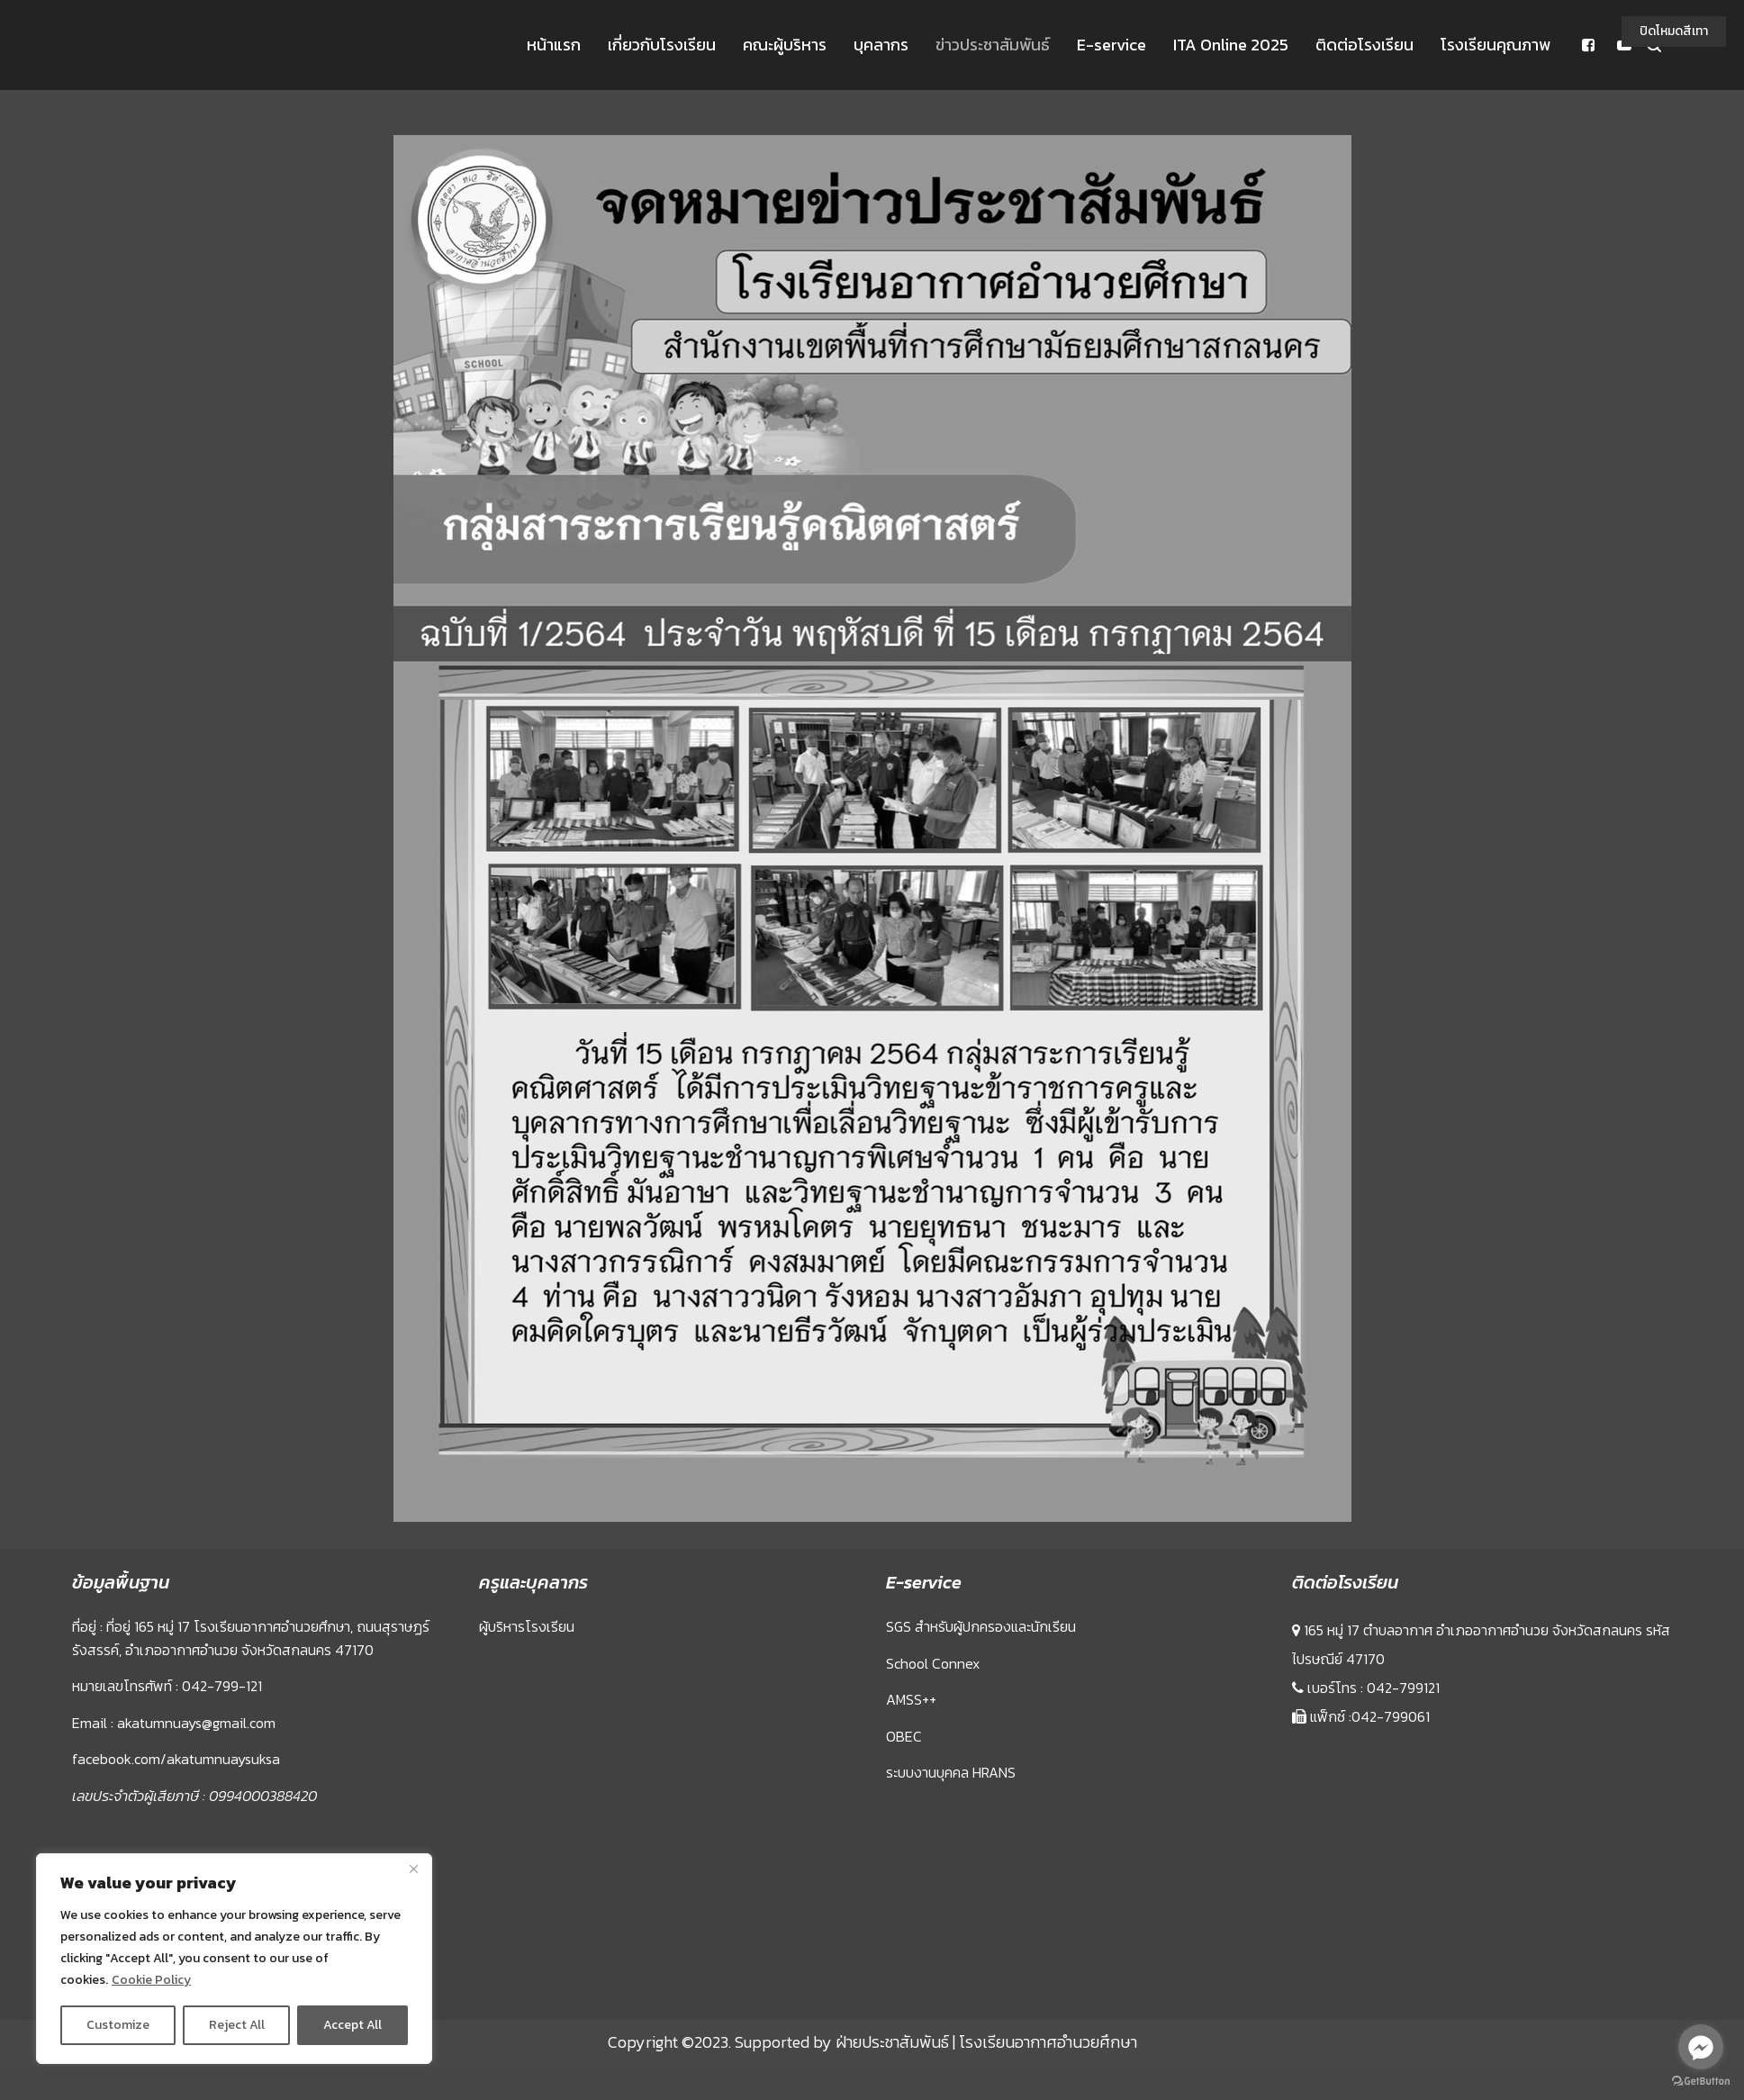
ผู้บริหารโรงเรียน (526, 1626)
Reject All (237, 2024)
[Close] (413, 1868)
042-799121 (1403, 1687)
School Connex (933, 1663)
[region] (234, 1958)
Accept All (352, 2024)
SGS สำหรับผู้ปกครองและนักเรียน (981, 1626)
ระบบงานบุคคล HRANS (951, 1772)
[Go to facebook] (1700, 2046)
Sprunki (1295, 1996)
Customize (117, 2024)
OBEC (904, 1736)
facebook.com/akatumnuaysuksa (176, 1759)
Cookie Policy (151, 1979)
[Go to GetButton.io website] (1701, 2081)
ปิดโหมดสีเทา (1674, 31)
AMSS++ (911, 1699)
